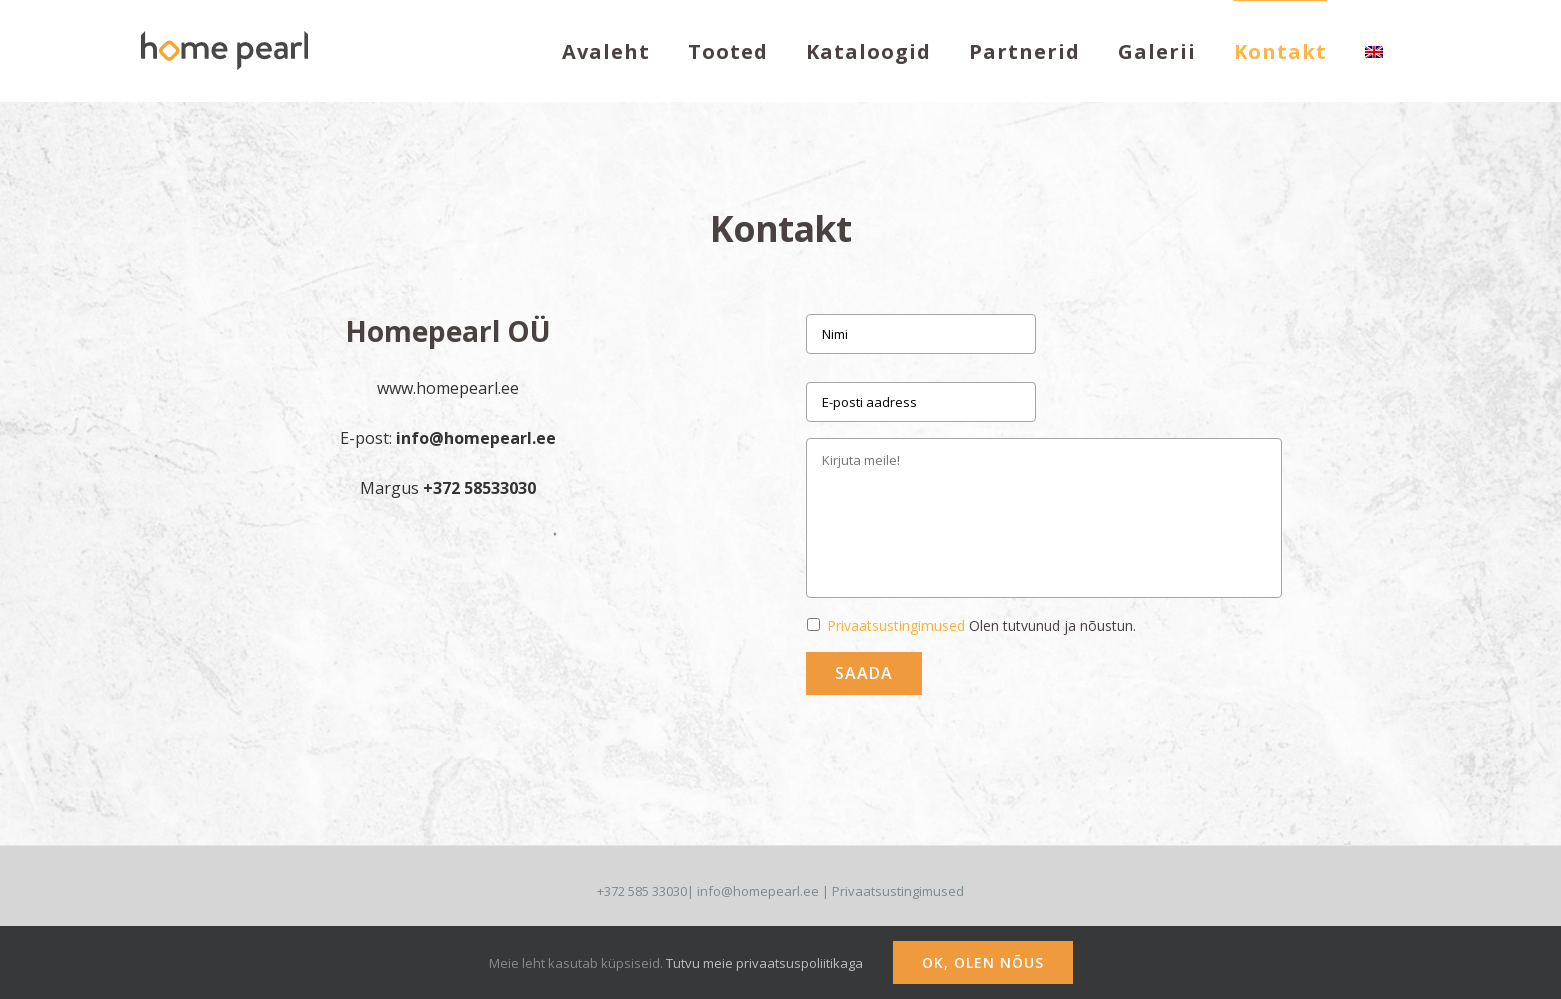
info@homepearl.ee (476, 438)
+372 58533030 (479, 488)
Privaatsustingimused (896, 625)
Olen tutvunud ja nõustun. (981, 625)
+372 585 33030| (647, 891)
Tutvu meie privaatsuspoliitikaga (764, 963)
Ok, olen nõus (983, 962)
